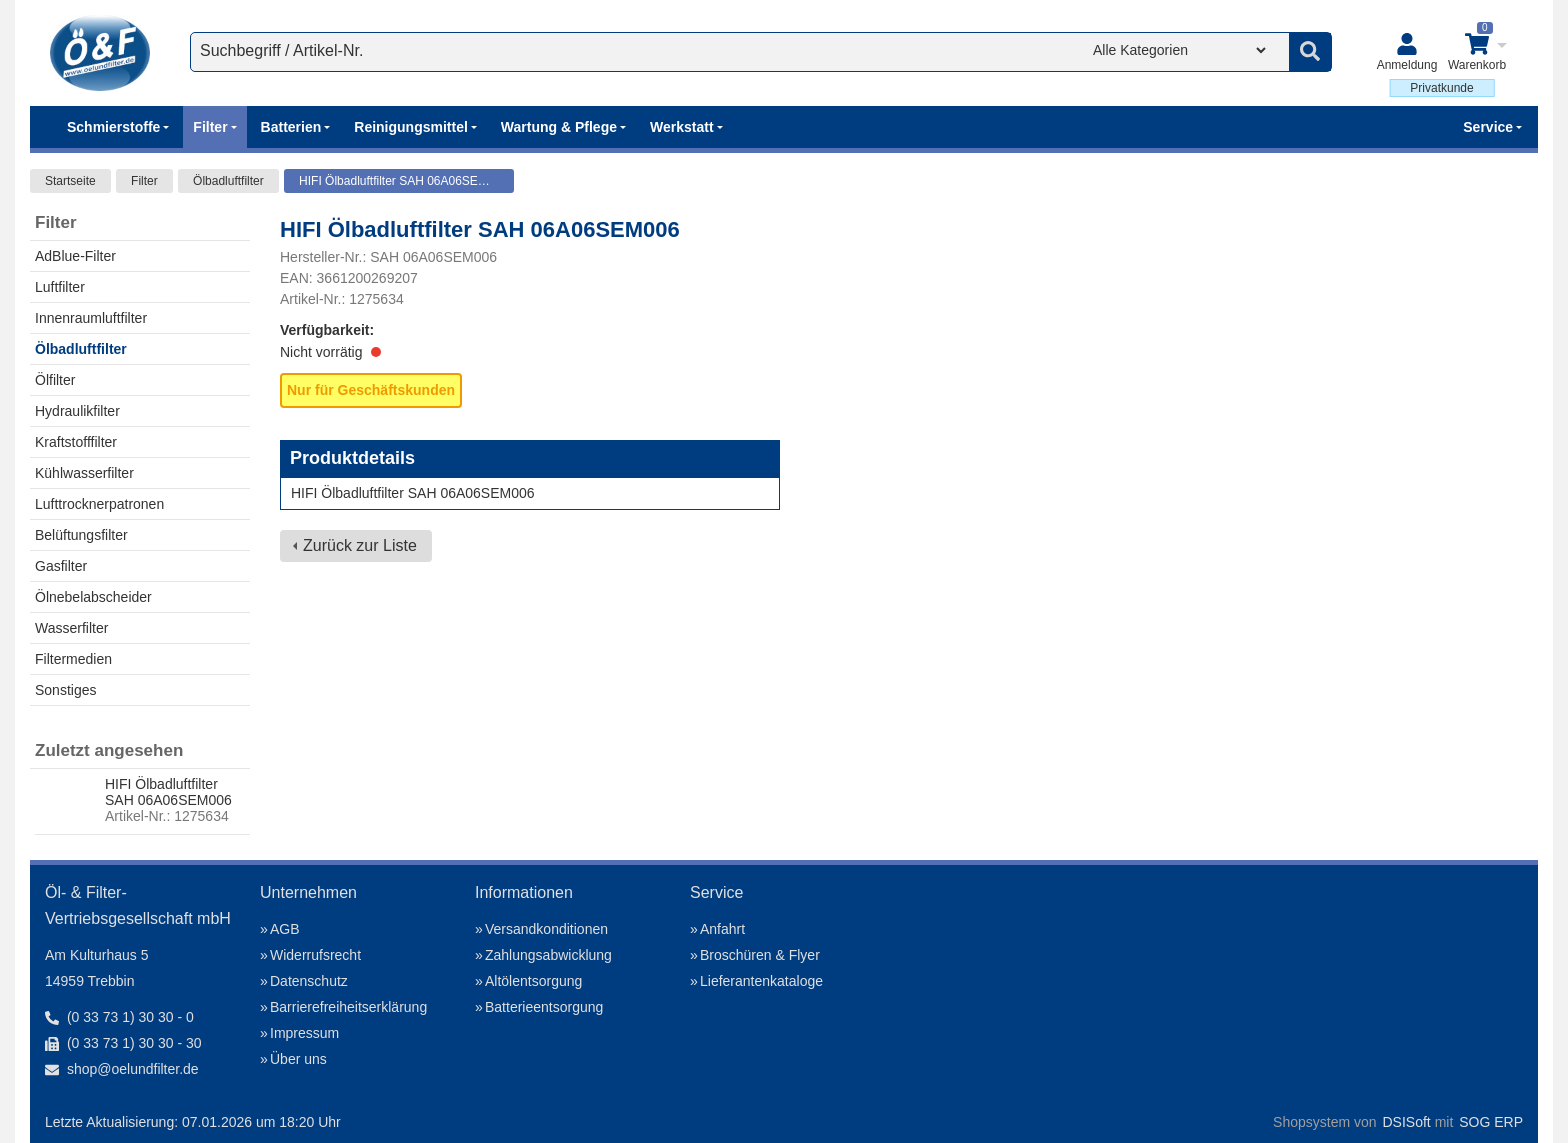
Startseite (70, 181)
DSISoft (1407, 1122)
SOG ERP (1491, 1122)
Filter (144, 181)
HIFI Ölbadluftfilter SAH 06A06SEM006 (403, 181)
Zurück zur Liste (360, 545)
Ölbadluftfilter (228, 181)
